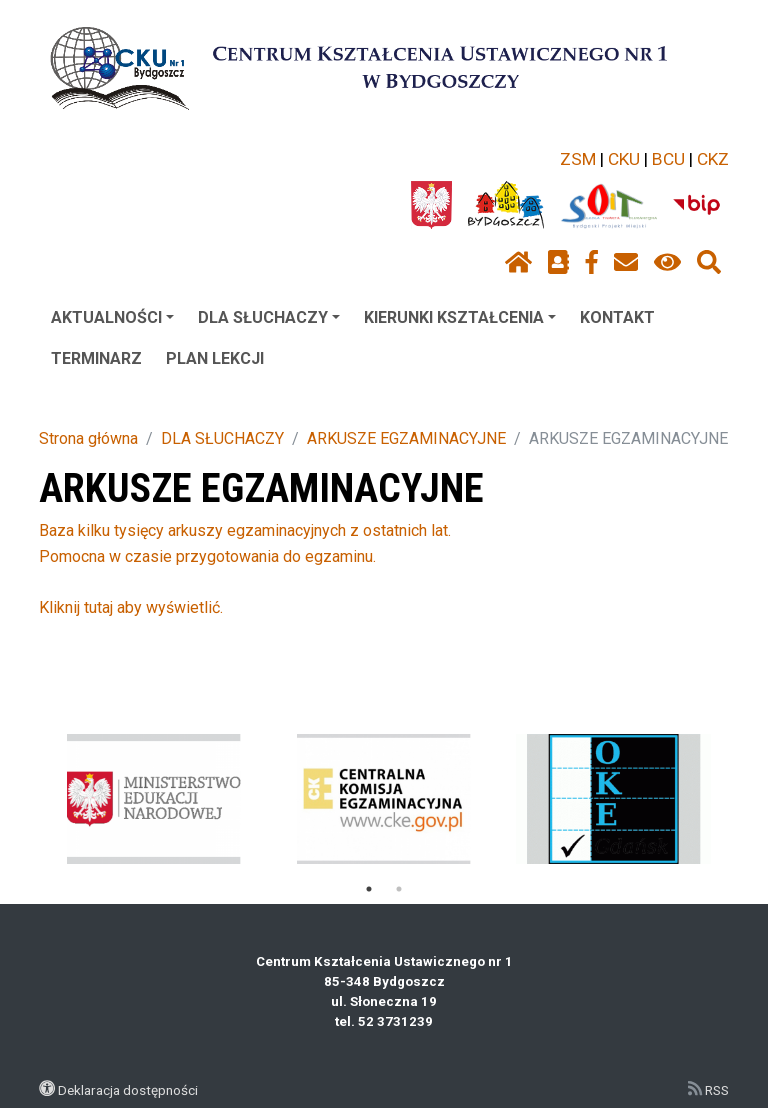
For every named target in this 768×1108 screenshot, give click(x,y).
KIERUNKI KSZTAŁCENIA (460, 317)
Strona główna (88, 438)
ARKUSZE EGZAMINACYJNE (406, 438)
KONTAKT (617, 317)
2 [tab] (399, 889)
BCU (668, 159)
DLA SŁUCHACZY (269, 317)
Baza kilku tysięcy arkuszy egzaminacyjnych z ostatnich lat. (245, 530)
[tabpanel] (154, 799)
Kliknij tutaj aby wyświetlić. (131, 607)
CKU (624, 159)
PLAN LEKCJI (215, 358)
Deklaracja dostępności (128, 1090)
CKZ (713, 159)
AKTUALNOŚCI (112, 317)
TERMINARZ (96, 358)
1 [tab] (369, 889)
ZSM (578, 159)
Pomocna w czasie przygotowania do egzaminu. (207, 556)
